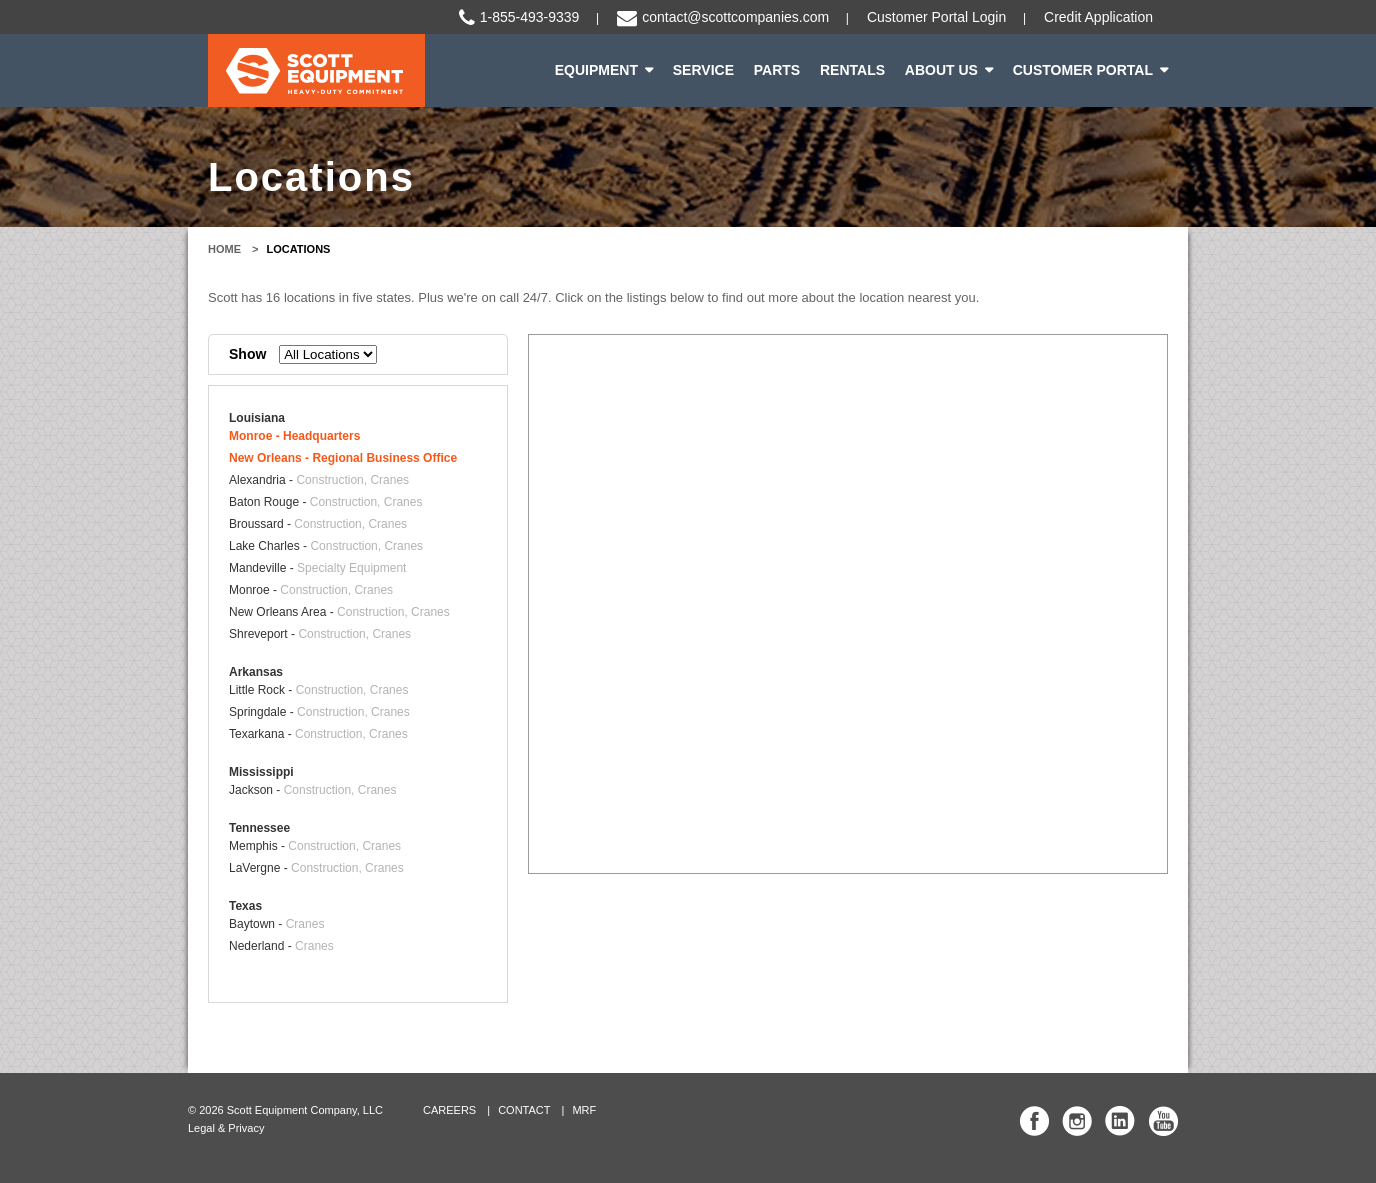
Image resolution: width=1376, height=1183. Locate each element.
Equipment (596, 70)
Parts (777, 70)
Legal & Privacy (226, 1128)
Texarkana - (318, 734)
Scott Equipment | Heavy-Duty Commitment (316, 70)
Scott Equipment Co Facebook (1035, 1121)
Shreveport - (320, 634)
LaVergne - (316, 868)
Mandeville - (317, 568)
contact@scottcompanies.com (735, 17)
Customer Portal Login (936, 17)
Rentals (852, 70)
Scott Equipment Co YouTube (1163, 1121)
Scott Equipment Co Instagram (1077, 1121)
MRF (584, 1110)
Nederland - (281, 946)
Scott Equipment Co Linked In (1120, 1121)
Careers (449, 1110)
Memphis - (315, 846)
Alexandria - (319, 480)
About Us (941, 70)
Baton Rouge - (325, 502)
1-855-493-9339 (530, 17)
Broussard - (318, 524)
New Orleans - (343, 458)
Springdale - (319, 712)
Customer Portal (1083, 70)
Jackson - (312, 790)
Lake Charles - (326, 546)
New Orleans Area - (339, 612)
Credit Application (1098, 17)
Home (224, 249)
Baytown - (276, 924)
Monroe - (294, 436)
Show (247, 354)
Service (703, 70)
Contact (524, 1110)
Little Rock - (318, 690)
